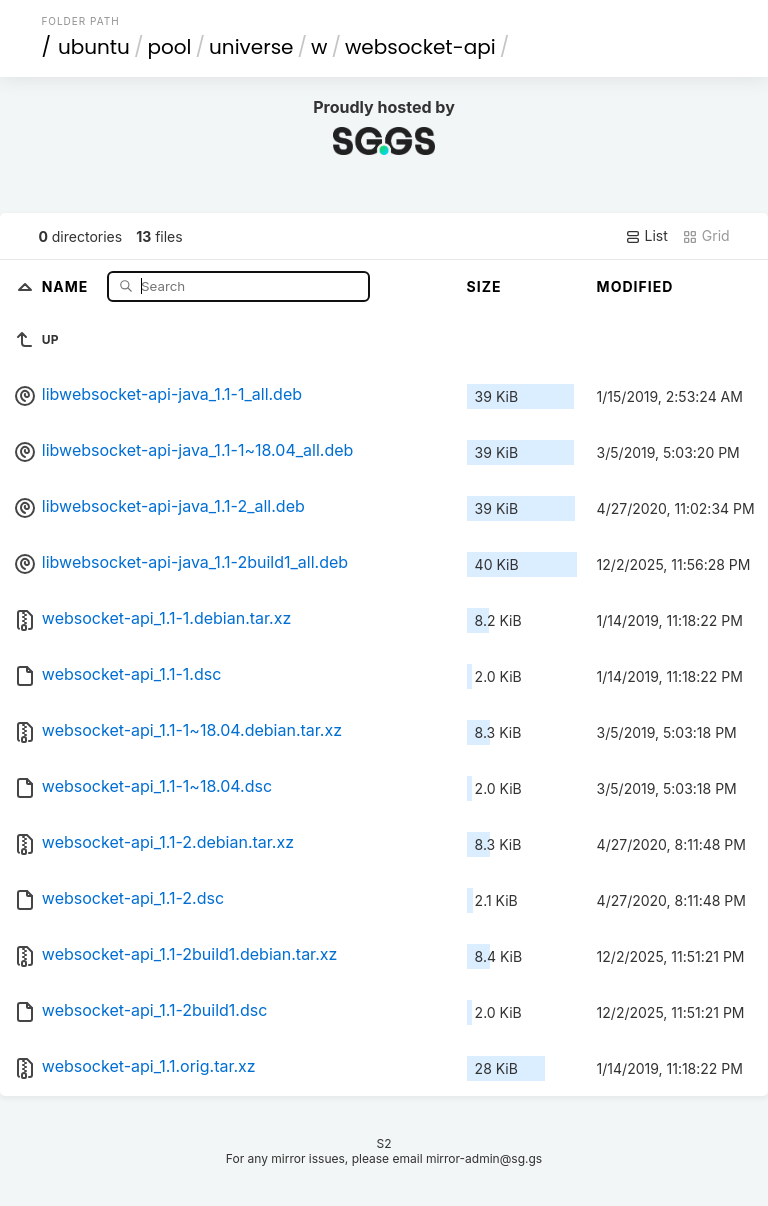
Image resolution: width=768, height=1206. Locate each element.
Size (484, 286)
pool (169, 47)
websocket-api (420, 47)
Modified (635, 286)
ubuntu (94, 47)
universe (251, 47)
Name (67, 285)
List (646, 236)
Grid (706, 236)
